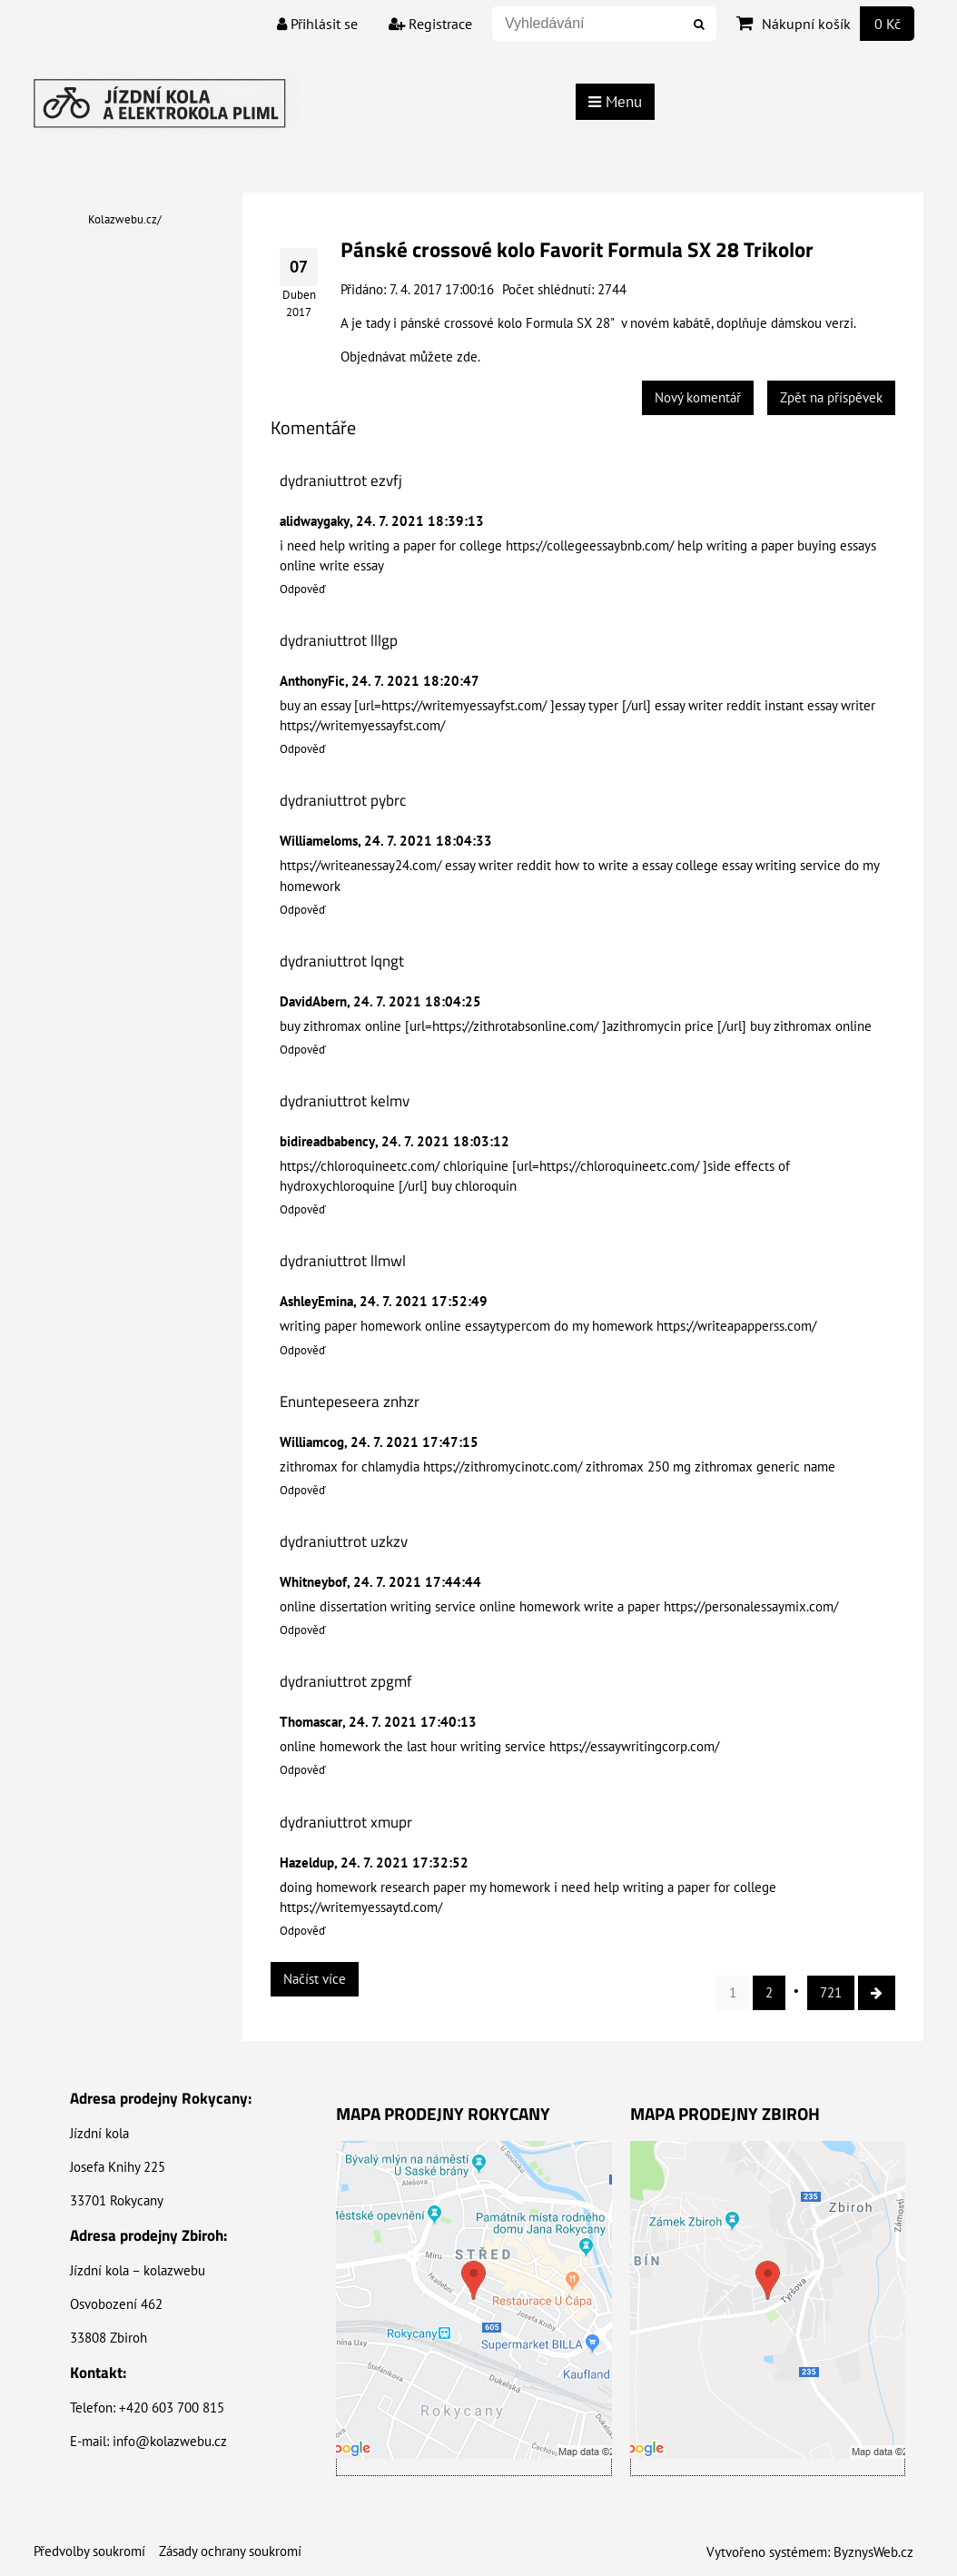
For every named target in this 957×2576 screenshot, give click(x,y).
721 (831, 1992)
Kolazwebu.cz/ (125, 219)
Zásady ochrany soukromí (230, 2551)
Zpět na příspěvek (831, 397)
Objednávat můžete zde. (410, 356)
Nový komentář (698, 397)
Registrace (430, 24)
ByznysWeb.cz (873, 2552)
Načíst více (314, 1978)
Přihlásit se (317, 24)
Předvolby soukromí (89, 2551)
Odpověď (303, 589)
